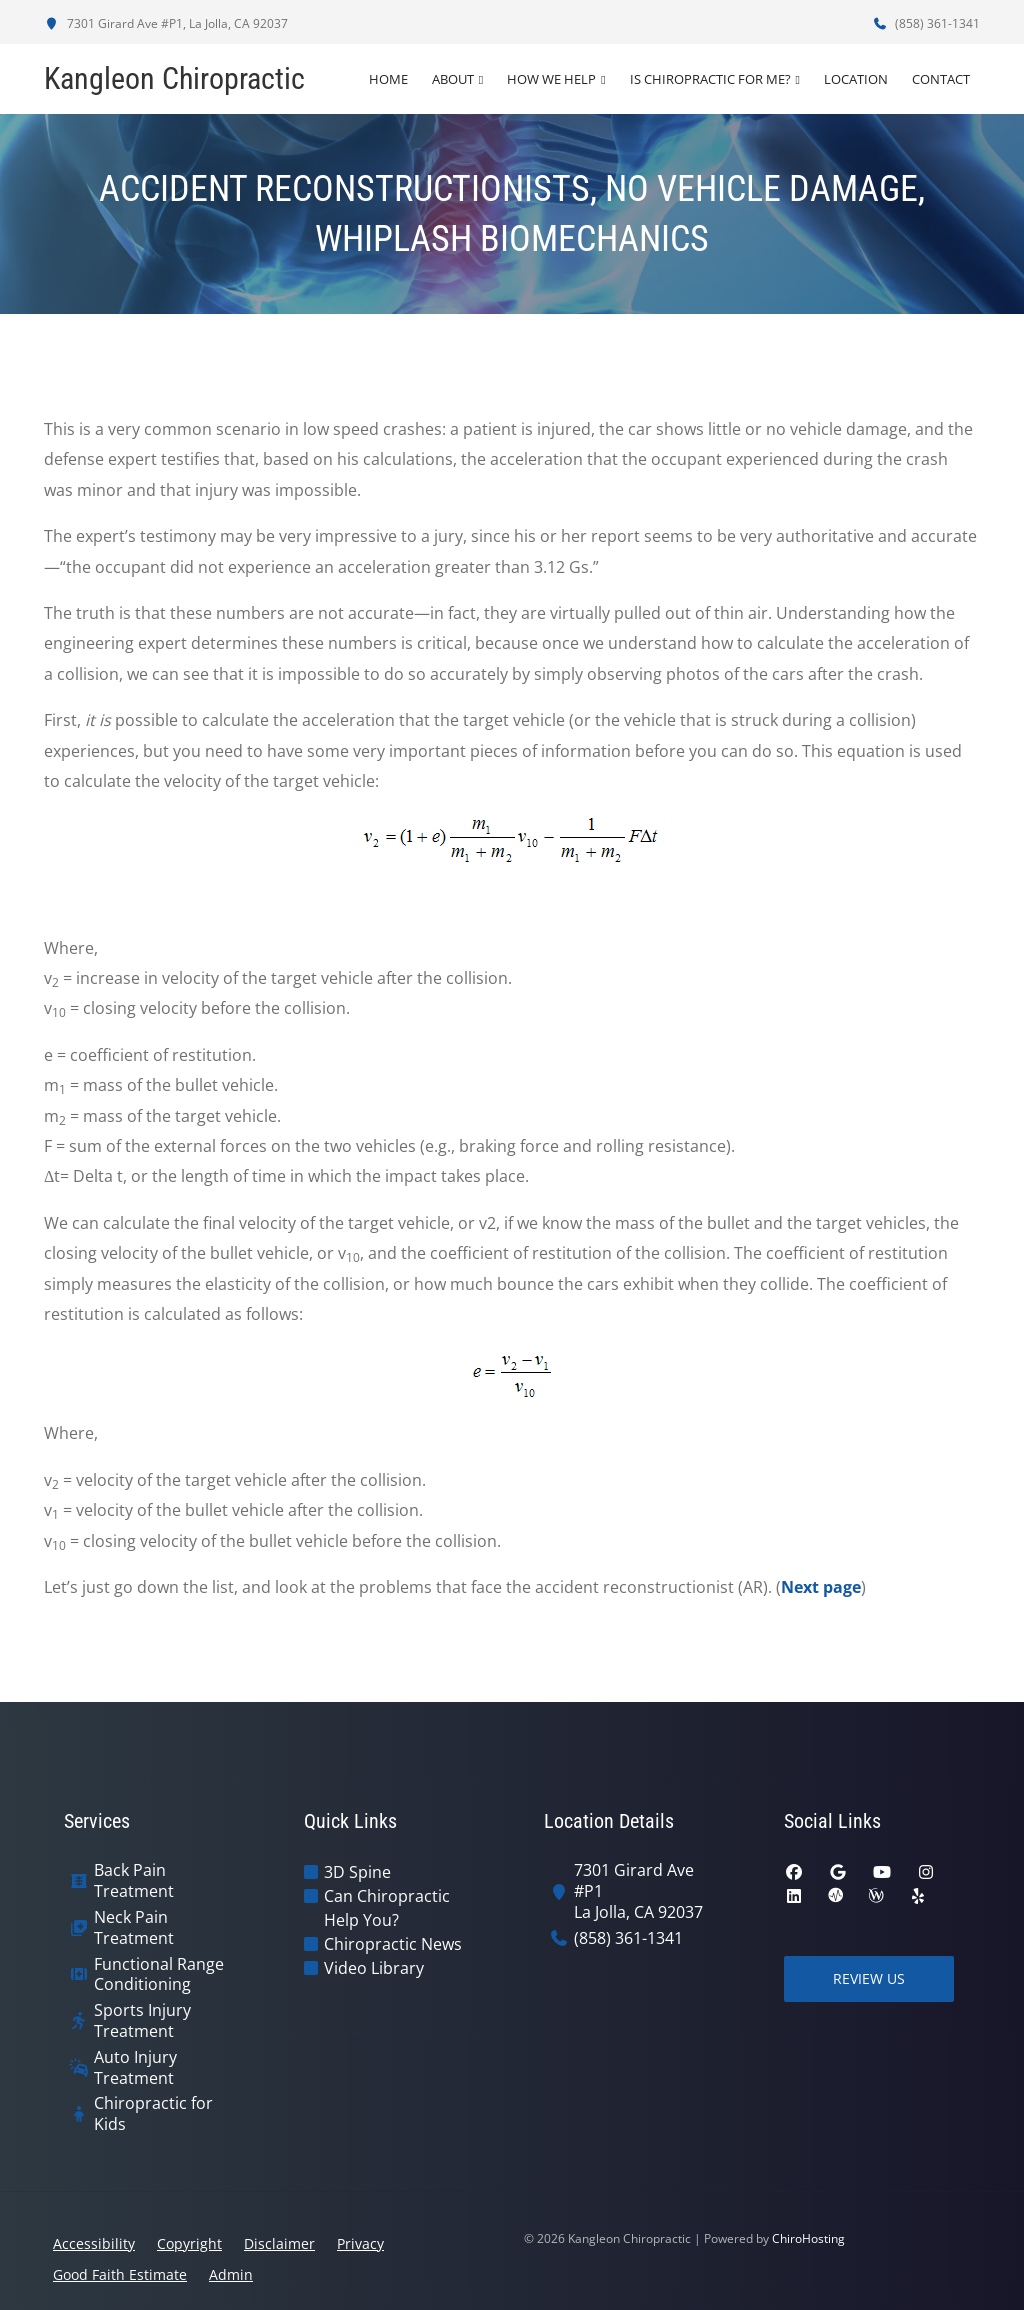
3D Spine (357, 1872)
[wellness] (876, 1896)
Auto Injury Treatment (135, 2068)
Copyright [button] (189, 2243)
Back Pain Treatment (134, 1881)
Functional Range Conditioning (159, 1975)
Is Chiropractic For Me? (710, 79)
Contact (941, 79)
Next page (821, 1587)
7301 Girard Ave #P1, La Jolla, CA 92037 (166, 23)
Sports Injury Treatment (142, 2021)
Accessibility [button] (94, 2243)
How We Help (551, 79)
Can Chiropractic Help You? (387, 1908)
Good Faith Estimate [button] (120, 2274)
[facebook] (794, 1872)
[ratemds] (836, 1896)
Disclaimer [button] (279, 2243)
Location (856, 79)
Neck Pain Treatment (134, 1928)
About (453, 79)
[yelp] (918, 1896)
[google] (838, 1872)
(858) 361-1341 (926, 23)
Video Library (374, 1968)
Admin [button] (231, 2274)
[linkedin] (794, 1896)
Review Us (869, 1978)
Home (388, 79)
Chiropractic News (393, 1944)
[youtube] (882, 1872)
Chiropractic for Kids (153, 2114)
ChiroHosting (808, 2238)
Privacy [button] (360, 2243)
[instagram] (926, 1872)
